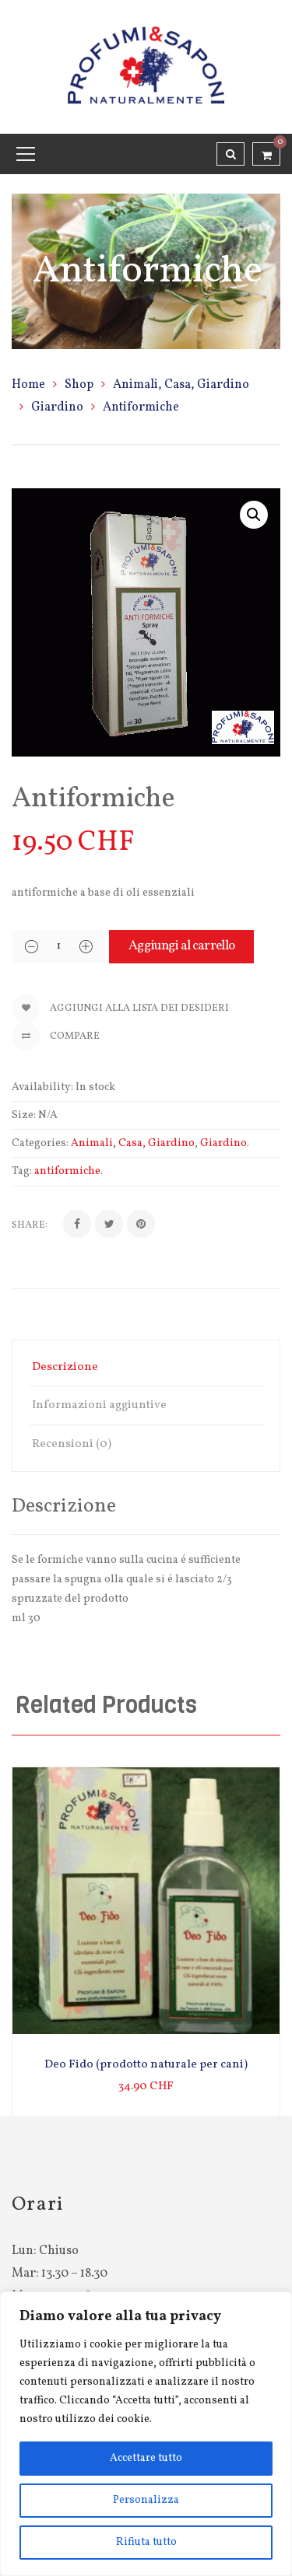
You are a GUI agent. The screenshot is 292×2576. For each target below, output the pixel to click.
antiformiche (67, 1171)
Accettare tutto (146, 2458)
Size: (24, 1115)
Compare (56, 1036)
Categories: (40, 1143)
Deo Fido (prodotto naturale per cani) (146, 2065)
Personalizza (146, 2500)
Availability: (42, 1087)
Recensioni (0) (71, 1444)
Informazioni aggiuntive (99, 1405)
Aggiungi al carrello (181, 946)
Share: (29, 1225)
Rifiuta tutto (146, 2542)
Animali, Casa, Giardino (181, 384)
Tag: (22, 1171)
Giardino (57, 407)
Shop (79, 384)
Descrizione (65, 1367)
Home (28, 384)
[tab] (146, 1367)
